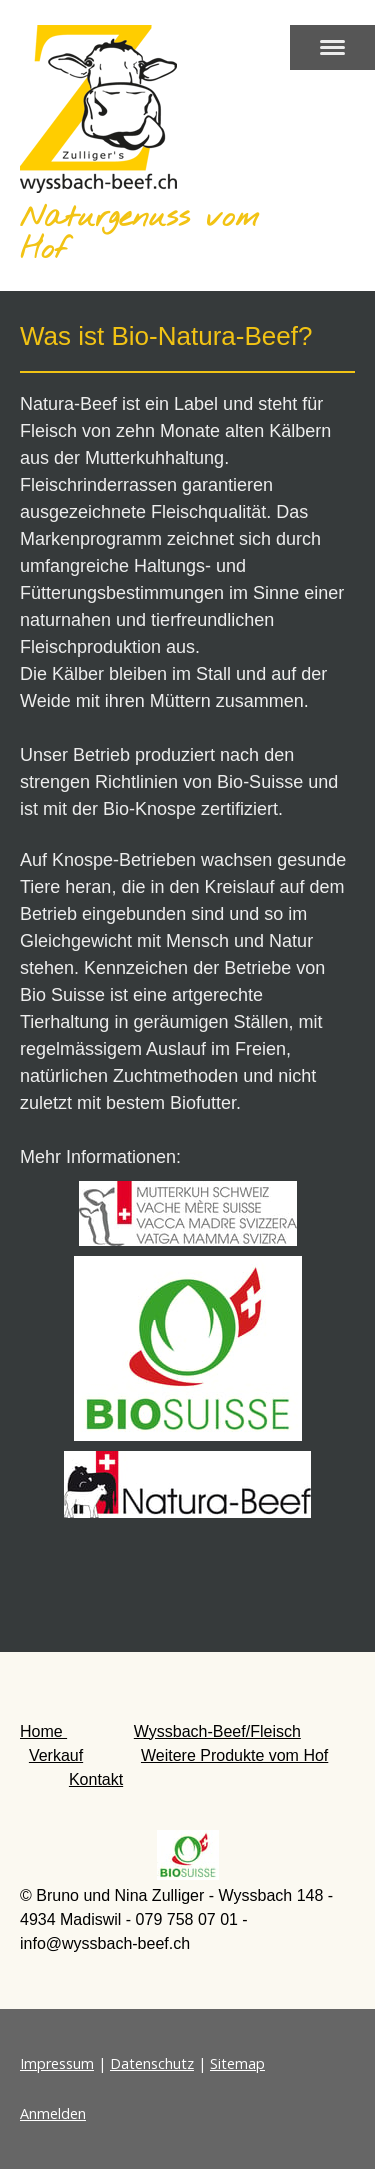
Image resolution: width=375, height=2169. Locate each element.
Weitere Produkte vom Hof (234, 1755)
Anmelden (53, 2113)
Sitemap (237, 2063)
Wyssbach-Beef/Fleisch (217, 1731)
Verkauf (56, 1755)
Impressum (57, 2063)
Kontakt (96, 1779)
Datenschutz (152, 2063)
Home (43, 1731)
